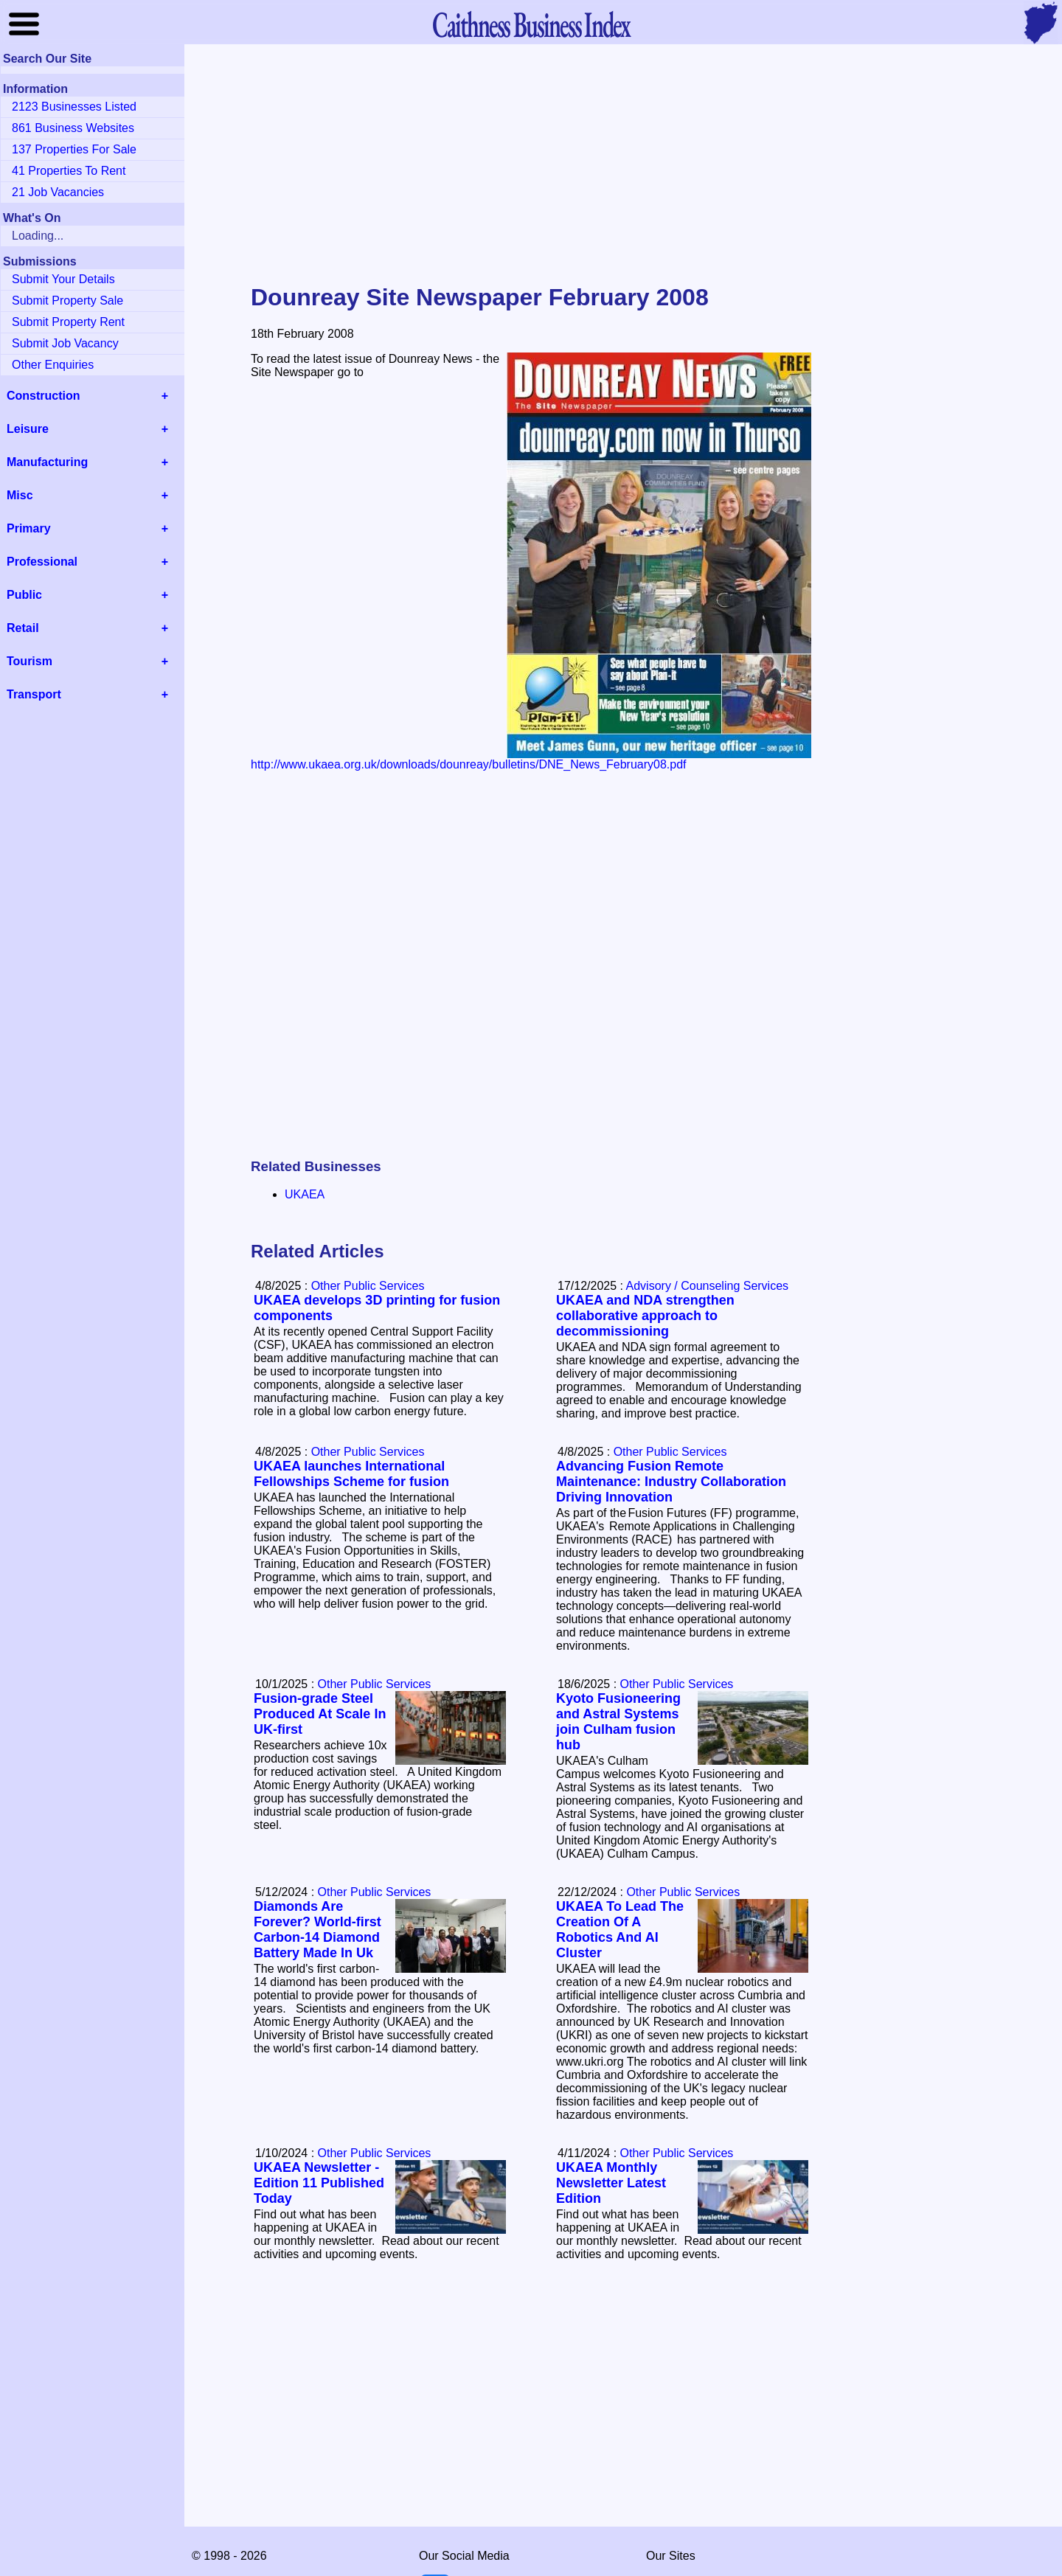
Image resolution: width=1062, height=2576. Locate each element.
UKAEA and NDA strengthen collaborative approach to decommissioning (645, 1316)
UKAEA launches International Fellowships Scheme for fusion (351, 1474)
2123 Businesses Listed (74, 106)
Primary (29, 528)
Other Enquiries (53, 364)
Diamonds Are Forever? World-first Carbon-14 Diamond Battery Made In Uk (317, 1929)
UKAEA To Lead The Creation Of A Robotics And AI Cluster (620, 1929)
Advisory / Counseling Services (707, 1286)
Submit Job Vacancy (65, 343)
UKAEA (304, 1194)
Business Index (531, 24)
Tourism (29, 661)
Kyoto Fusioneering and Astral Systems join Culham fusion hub (618, 1721)
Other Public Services (368, 1286)
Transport (34, 694)
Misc (20, 495)
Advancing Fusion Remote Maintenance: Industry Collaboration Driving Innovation (671, 1481)
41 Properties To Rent (68, 170)
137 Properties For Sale (74, 149)
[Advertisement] (531, 165)
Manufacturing (47, 462)
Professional (42, 561)
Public (24, 595)
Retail (23, 628)
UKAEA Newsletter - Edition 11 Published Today (319, 2183)
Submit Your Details (63, 279)
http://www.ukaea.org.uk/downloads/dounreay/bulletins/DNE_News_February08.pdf (469, 764)
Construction (43, 395)
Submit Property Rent (68, 322)
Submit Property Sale (67, 300)
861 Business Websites (73, 128)
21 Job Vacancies (58, 192)
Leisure (28, 429)
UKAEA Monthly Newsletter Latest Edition (611, 2183)
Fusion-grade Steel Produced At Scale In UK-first (320, 1714)
